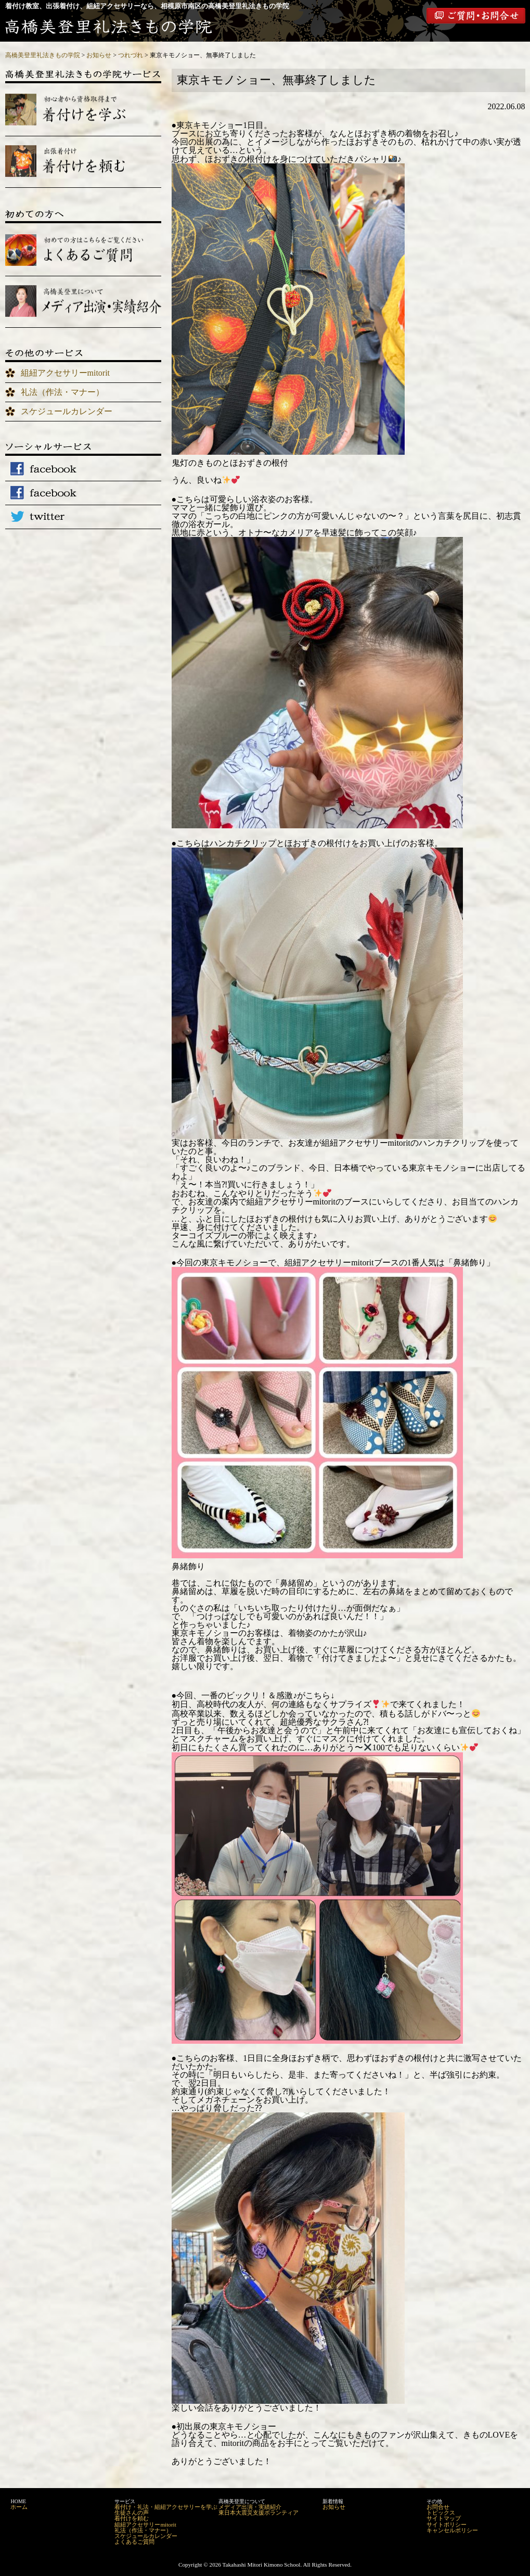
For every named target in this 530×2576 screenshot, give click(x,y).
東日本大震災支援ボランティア (258, 2512)
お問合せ (437, 2507)
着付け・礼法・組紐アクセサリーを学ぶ (165, 2507)
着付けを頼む (131, 2518)
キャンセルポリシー (452, 2530)
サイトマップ (443, 2518)
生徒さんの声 (131, 2512)
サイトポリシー (446, 2524)
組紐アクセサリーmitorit (65, 372)
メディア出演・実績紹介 (249, 2507)
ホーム (19, 2507)
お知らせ (333, 2507)
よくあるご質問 (134, 2542)
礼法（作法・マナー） (62, 392)
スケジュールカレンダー (66, 411)
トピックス (440, 2512)
